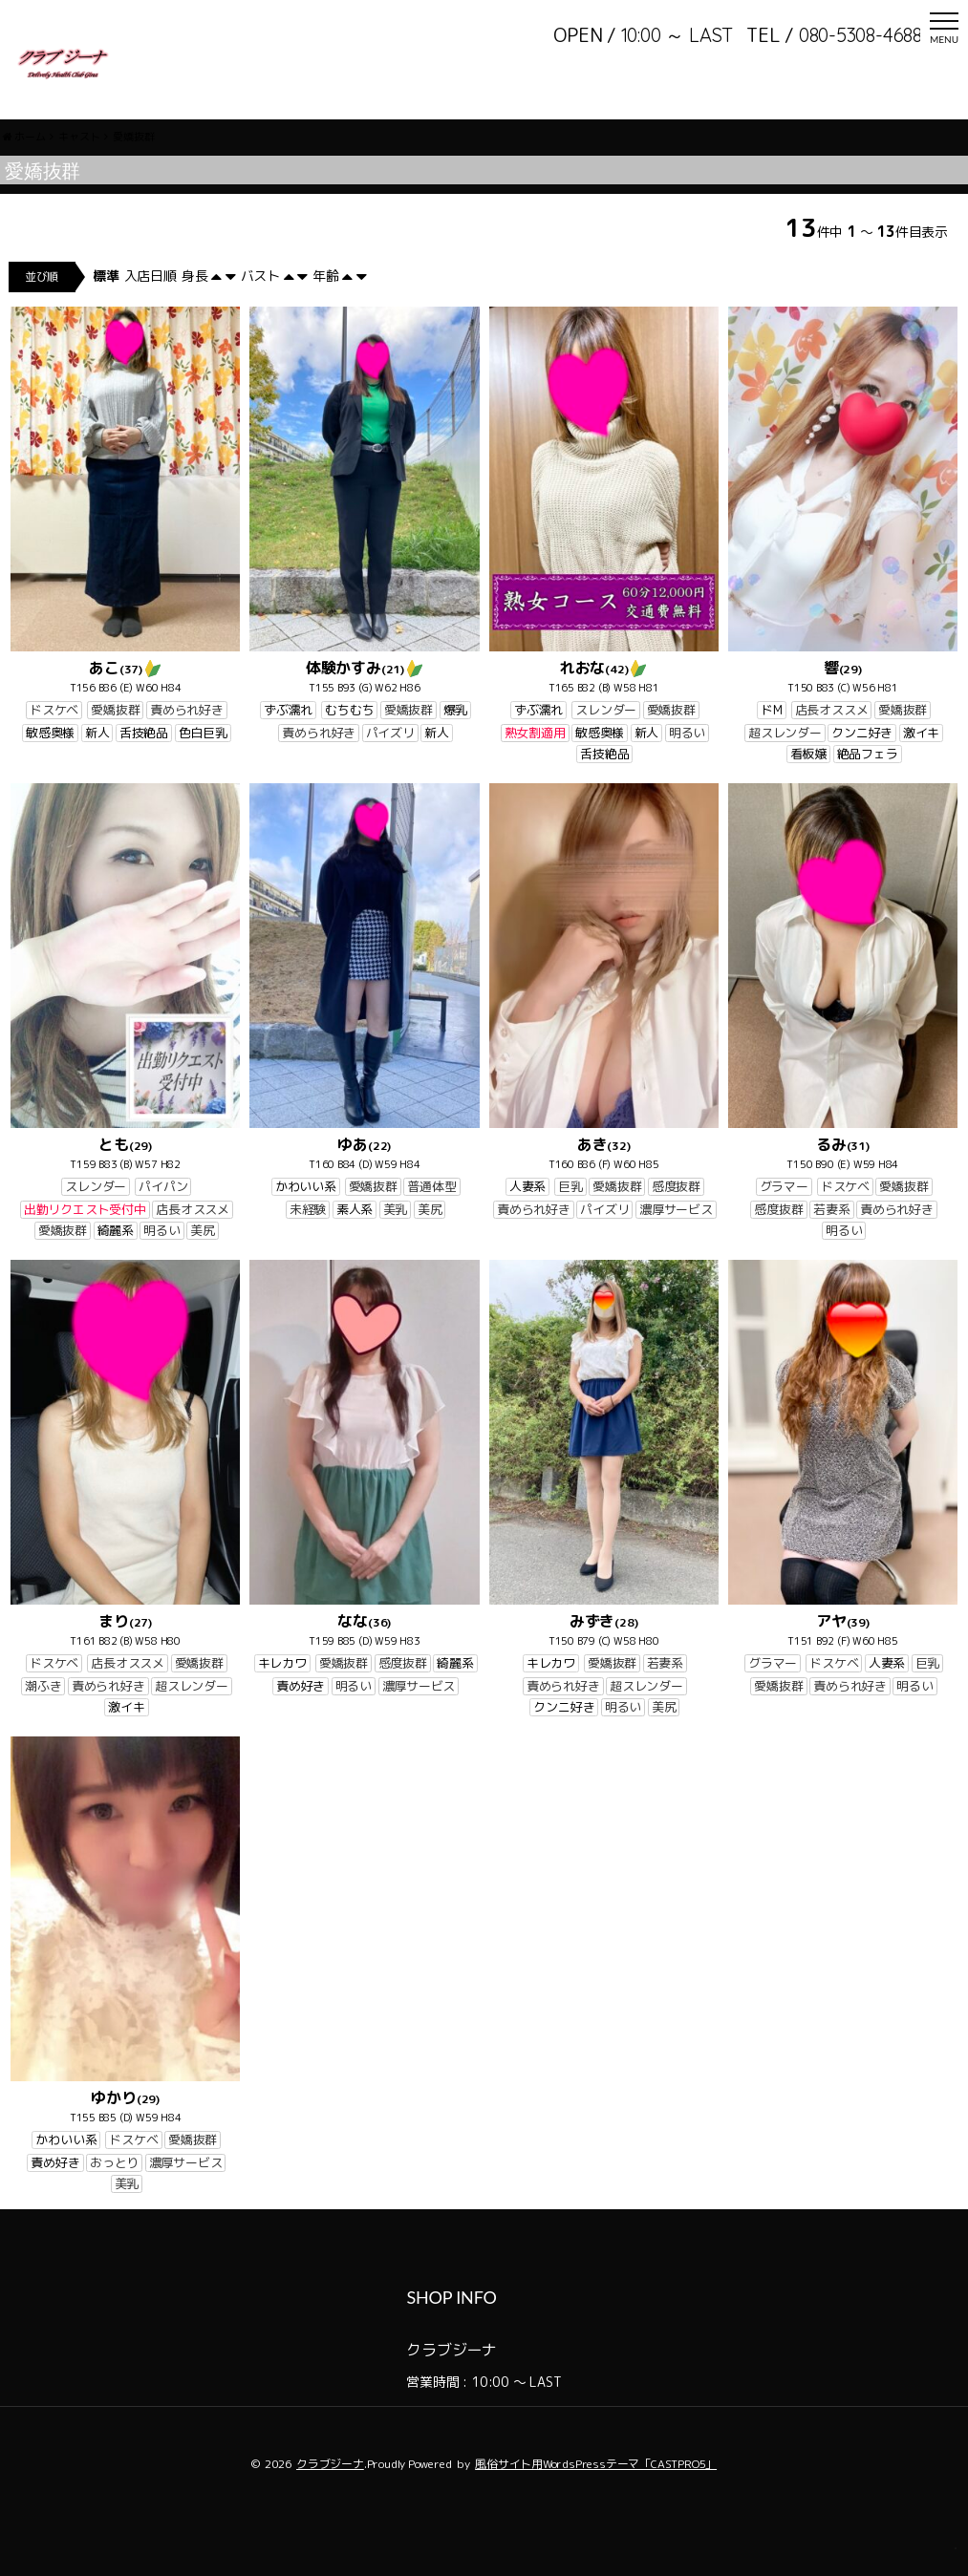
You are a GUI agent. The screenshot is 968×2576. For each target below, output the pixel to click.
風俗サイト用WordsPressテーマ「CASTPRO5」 (596, 2511)
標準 (106, 323)
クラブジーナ (330, 2511)
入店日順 (150, 323)
